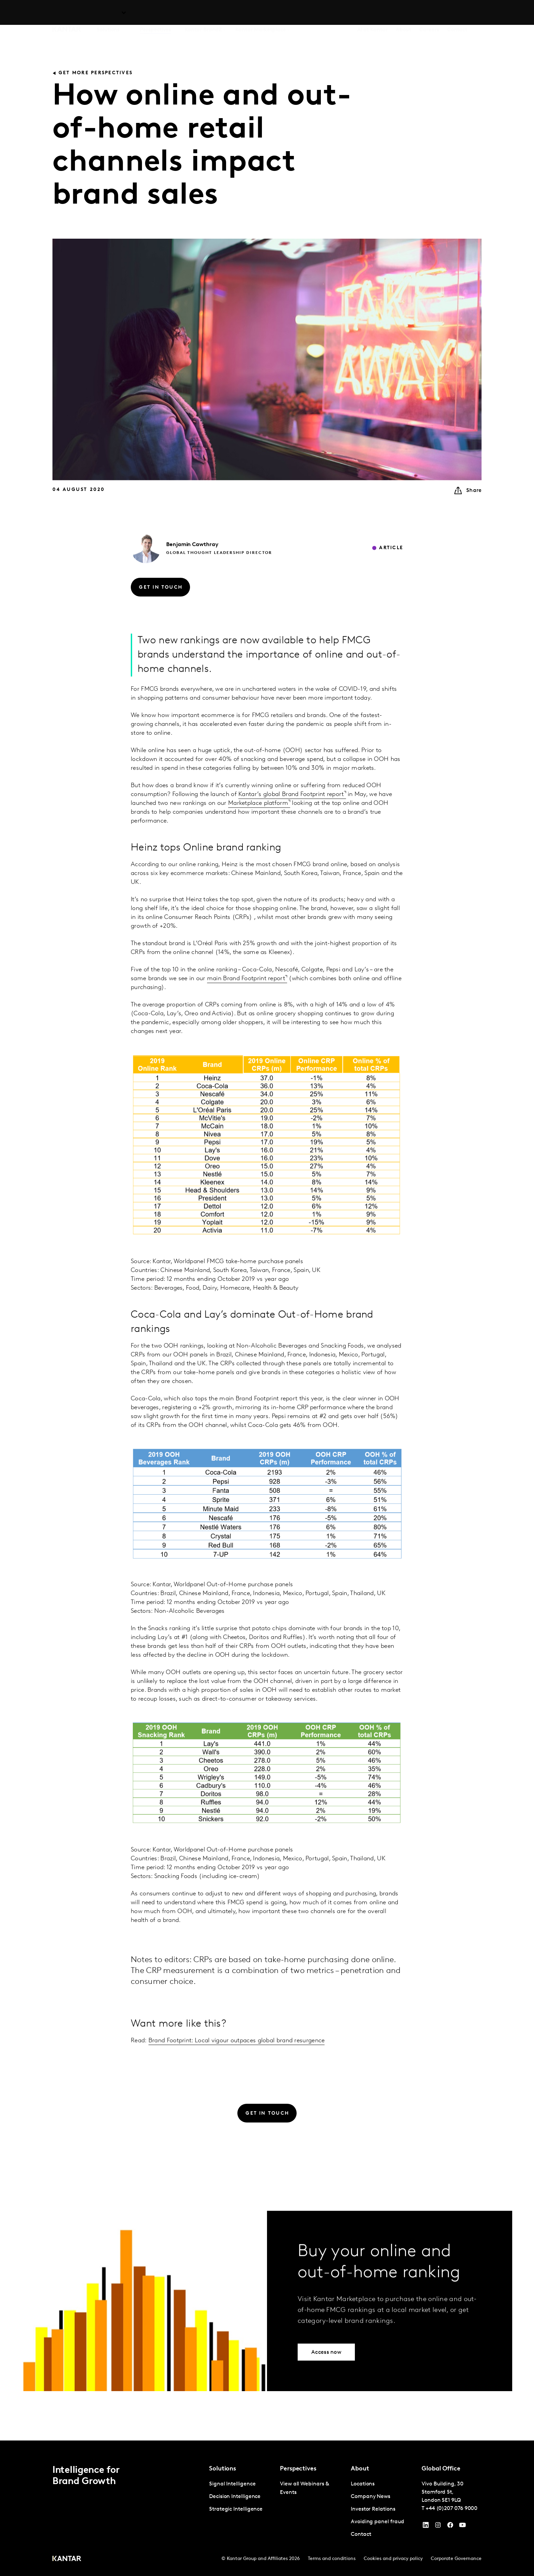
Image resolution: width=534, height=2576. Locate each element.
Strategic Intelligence (236, 2509)
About (403, 13)
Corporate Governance (456, 2558)
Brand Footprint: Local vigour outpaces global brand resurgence (236, 2060)
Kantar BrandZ (203, 13)
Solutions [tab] (108, 13)
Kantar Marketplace (260, 13)
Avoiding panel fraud (377, 2522)
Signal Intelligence (232, 2484)
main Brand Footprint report (246, 998)
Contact (457, 13)
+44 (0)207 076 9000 (451, 2508)
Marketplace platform (258, 823)
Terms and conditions (332, 2558)
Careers (429, 13)
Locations (363, 2484)
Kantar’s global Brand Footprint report (291, 814)
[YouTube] (426, 2526)
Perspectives (155, 13)
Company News (370, 2496)
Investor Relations (373, 2509)
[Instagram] (438, 2526)
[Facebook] (450, 2526)
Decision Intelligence (235, 2496)
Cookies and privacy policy (393, 2558)
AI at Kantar (372, 13)
